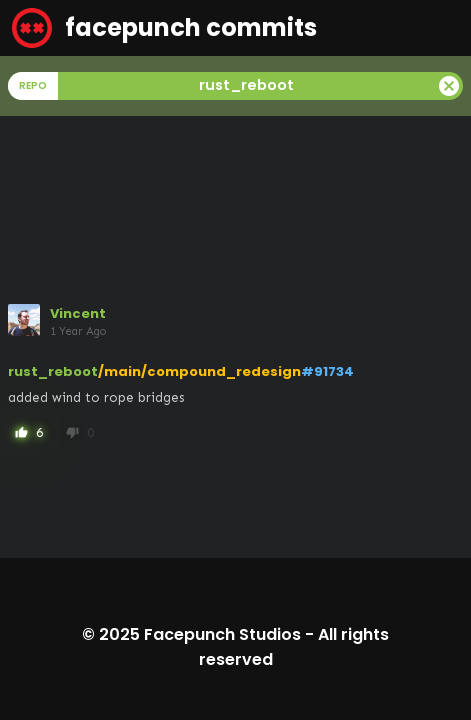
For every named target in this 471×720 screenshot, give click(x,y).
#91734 (327, 371)
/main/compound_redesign (199, 371)
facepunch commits (164, 28)
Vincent (78, 313)
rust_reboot (53, 371)
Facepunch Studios (222, 634)
